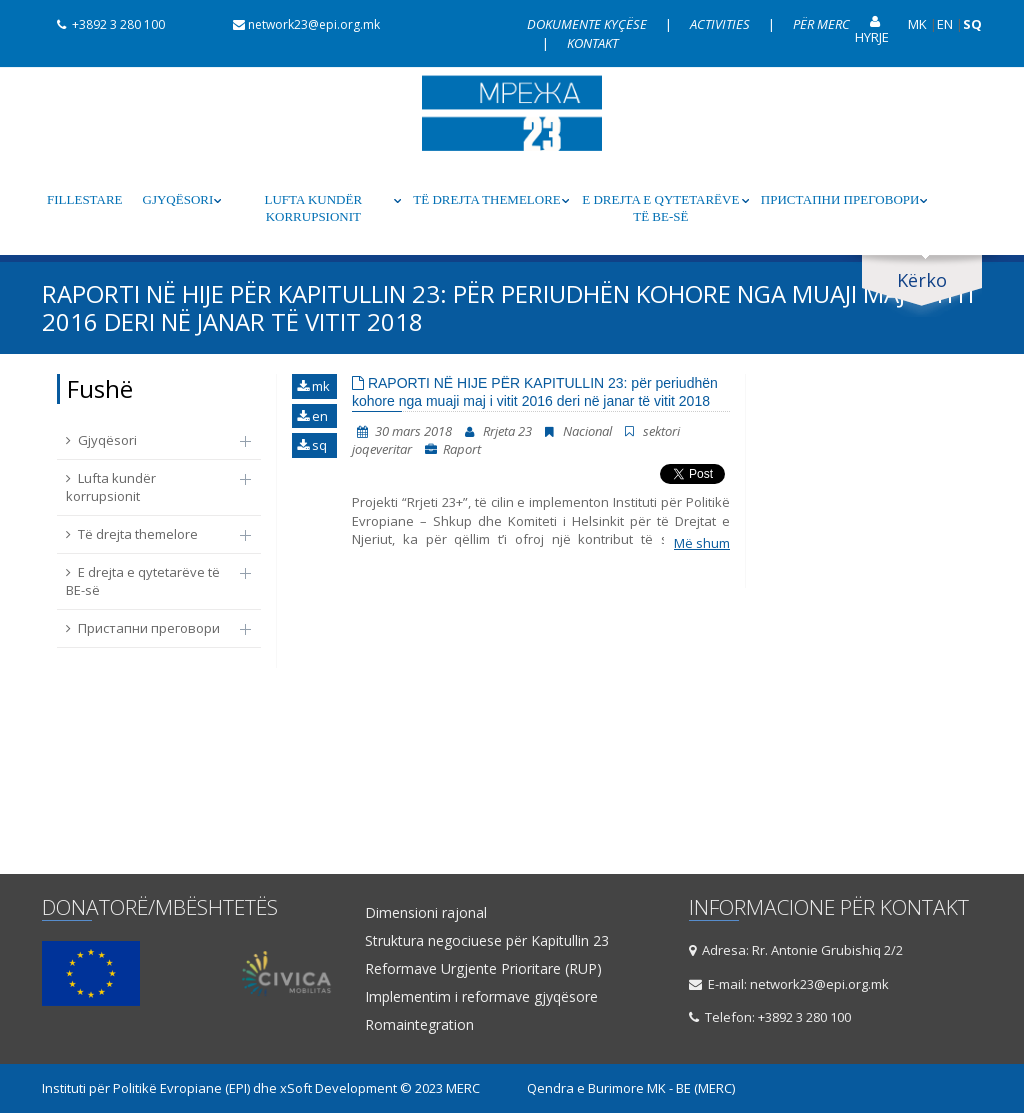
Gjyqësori (178, 199)
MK (917, 24)
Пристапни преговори (840, 199)
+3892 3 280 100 (103, 24)
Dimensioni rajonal (426, 913)
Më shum (702, 543)
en (312, 416)
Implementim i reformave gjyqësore (481, 997)
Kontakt (592, 43)
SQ (972, 24)
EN (945, 24)
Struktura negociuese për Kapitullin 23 (487, 941)
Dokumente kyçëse (588, 24)
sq (312, 445)
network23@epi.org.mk (299, 24)
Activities (721, 24)
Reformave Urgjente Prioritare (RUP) (483, 969)
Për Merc (821, 24)
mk (313, 386)
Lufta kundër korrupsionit (314, 208)
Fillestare (85, 199)
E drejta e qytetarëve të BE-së (660, 208)
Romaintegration (419, 1025)
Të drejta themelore (487, 199)
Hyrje (872, 30)
